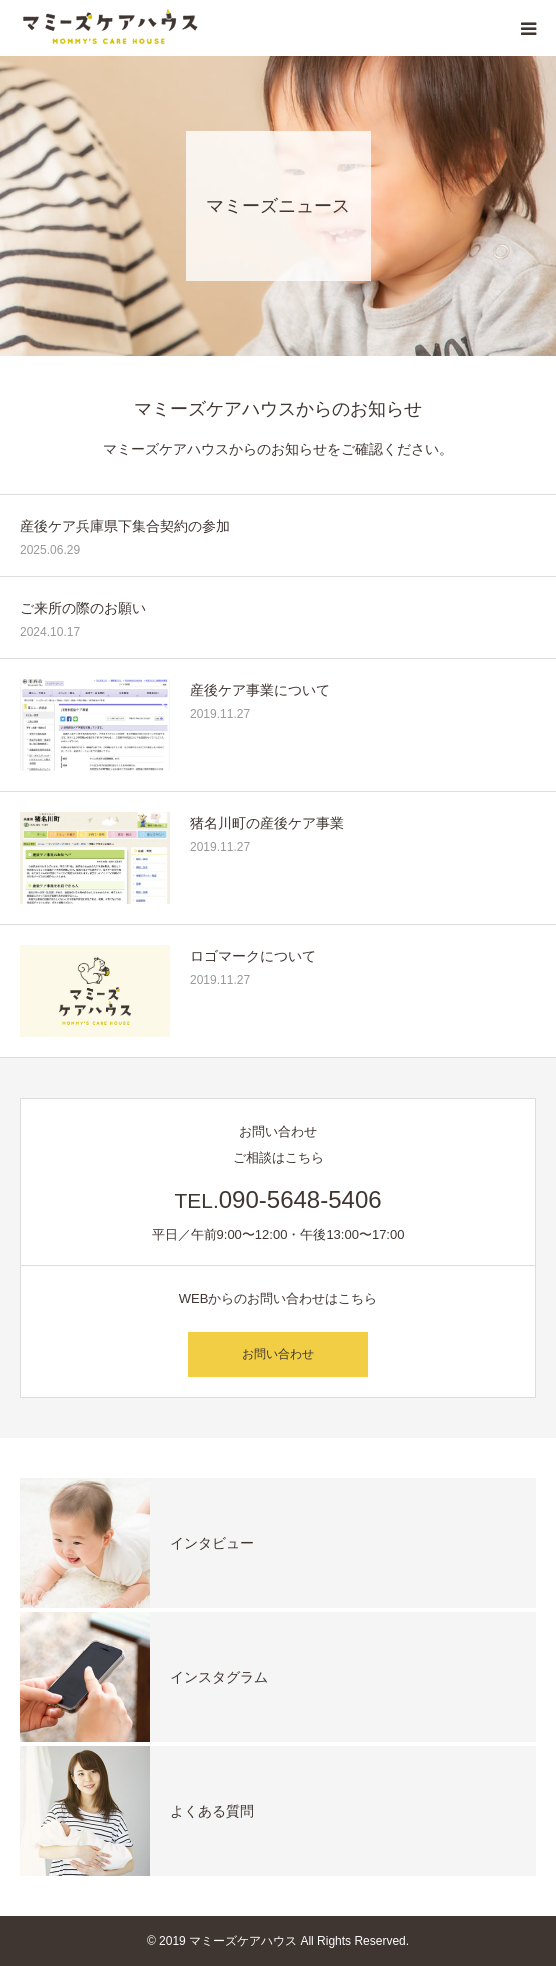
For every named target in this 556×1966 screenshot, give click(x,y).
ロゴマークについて (253, 956)
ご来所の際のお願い (83, 608)
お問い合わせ (278, 1354)
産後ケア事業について (260, 690)
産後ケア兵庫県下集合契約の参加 (125, 526)
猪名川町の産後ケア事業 (267, 823)
